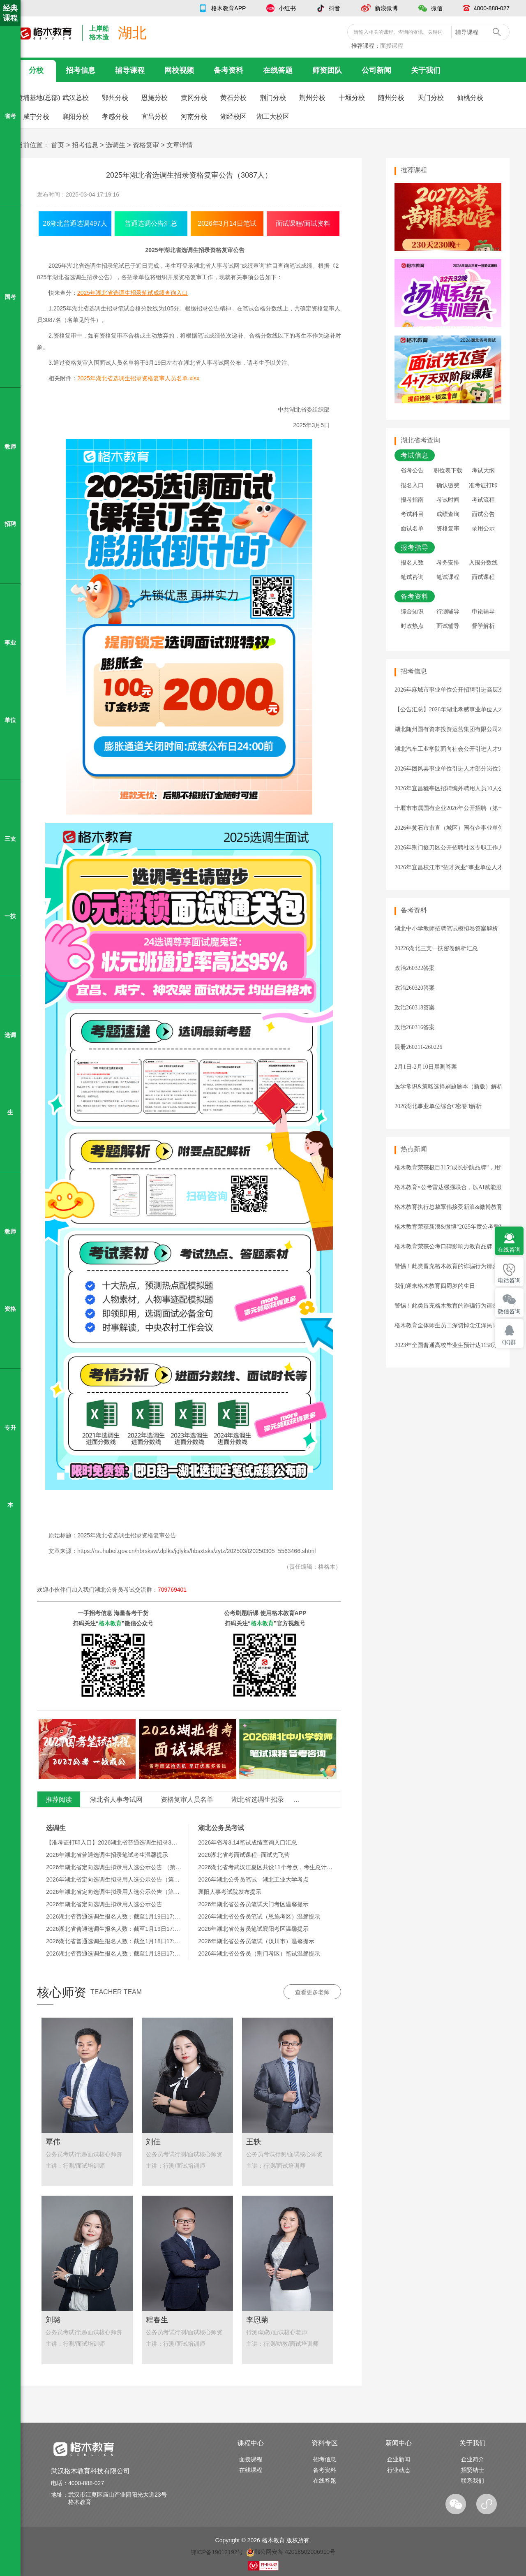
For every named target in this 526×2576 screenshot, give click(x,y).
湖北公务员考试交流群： (141, 1589)
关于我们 (426, 70)
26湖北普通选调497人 (75, 223)
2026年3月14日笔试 (227, 223)
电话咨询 (509, 1281)
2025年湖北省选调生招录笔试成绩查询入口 (132, 292)
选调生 (115, 144)
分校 (36, 70)
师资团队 (327, 70)
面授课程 (391, 45)
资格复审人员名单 (187, 1799)
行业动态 (398, 2470)
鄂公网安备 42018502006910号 (290, 2551)
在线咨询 (509, 1250)
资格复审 (146, 144)
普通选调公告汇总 (151, 223)
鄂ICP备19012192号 (217, 2551)
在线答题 (278, 70)
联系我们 (472, 2480)
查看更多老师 (312, 1992)
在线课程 (250, 2470)
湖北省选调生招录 (257, 1799)
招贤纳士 (472, 2470)
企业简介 (472, 2459)
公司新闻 (376, 70)
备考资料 (228, 70)
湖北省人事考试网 (116, 1799)
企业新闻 (398, 2459)
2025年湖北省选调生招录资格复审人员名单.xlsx (138, 378)
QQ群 (509, 1342)
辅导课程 (130, 70)
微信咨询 (509, 1311)
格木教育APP (228, 8)
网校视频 (179, 70)
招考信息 (80, 70)
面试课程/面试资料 (303, 223)
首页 (57, 144)
